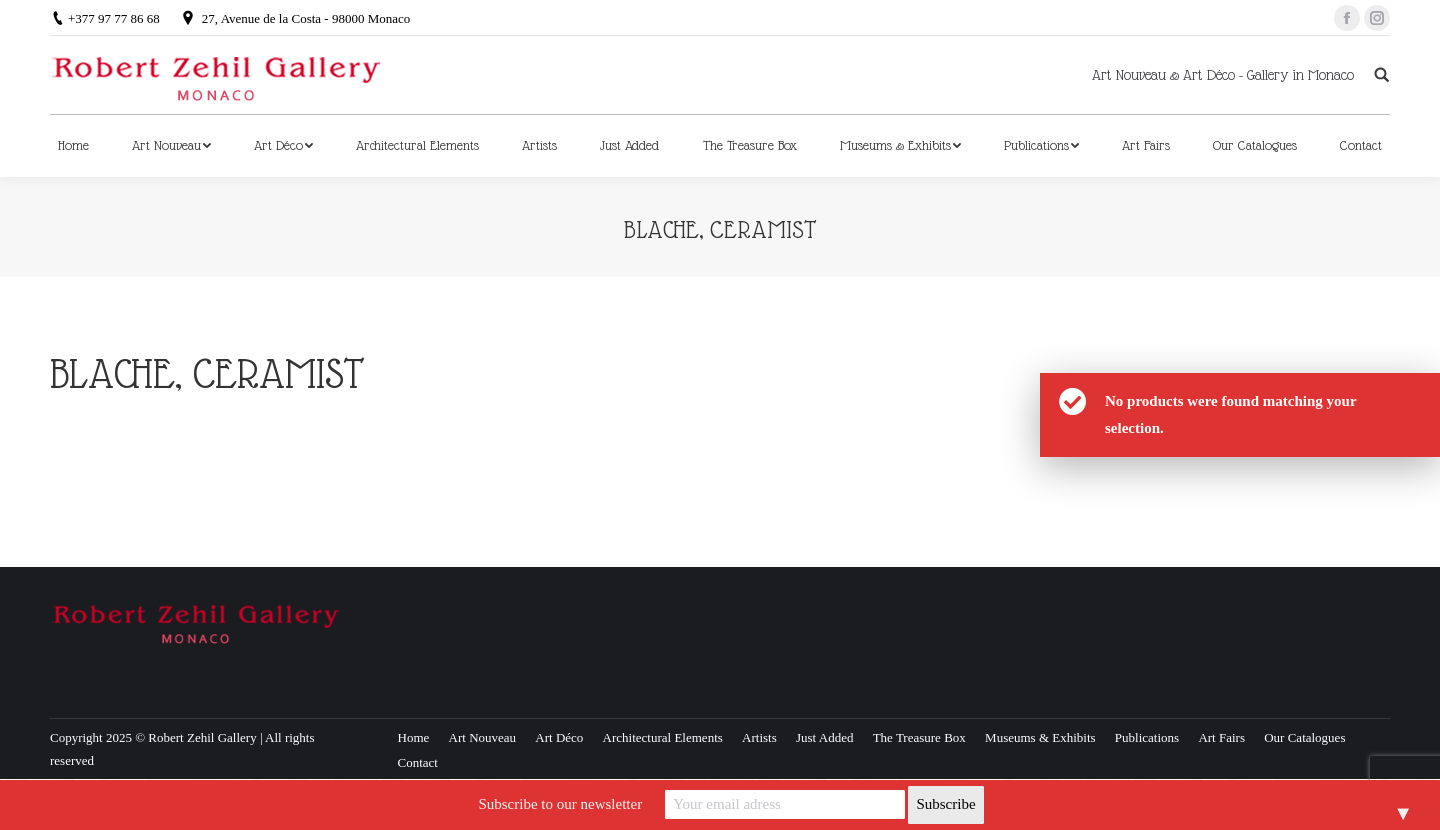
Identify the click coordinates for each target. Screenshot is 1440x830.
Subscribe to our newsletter (560, 804)
